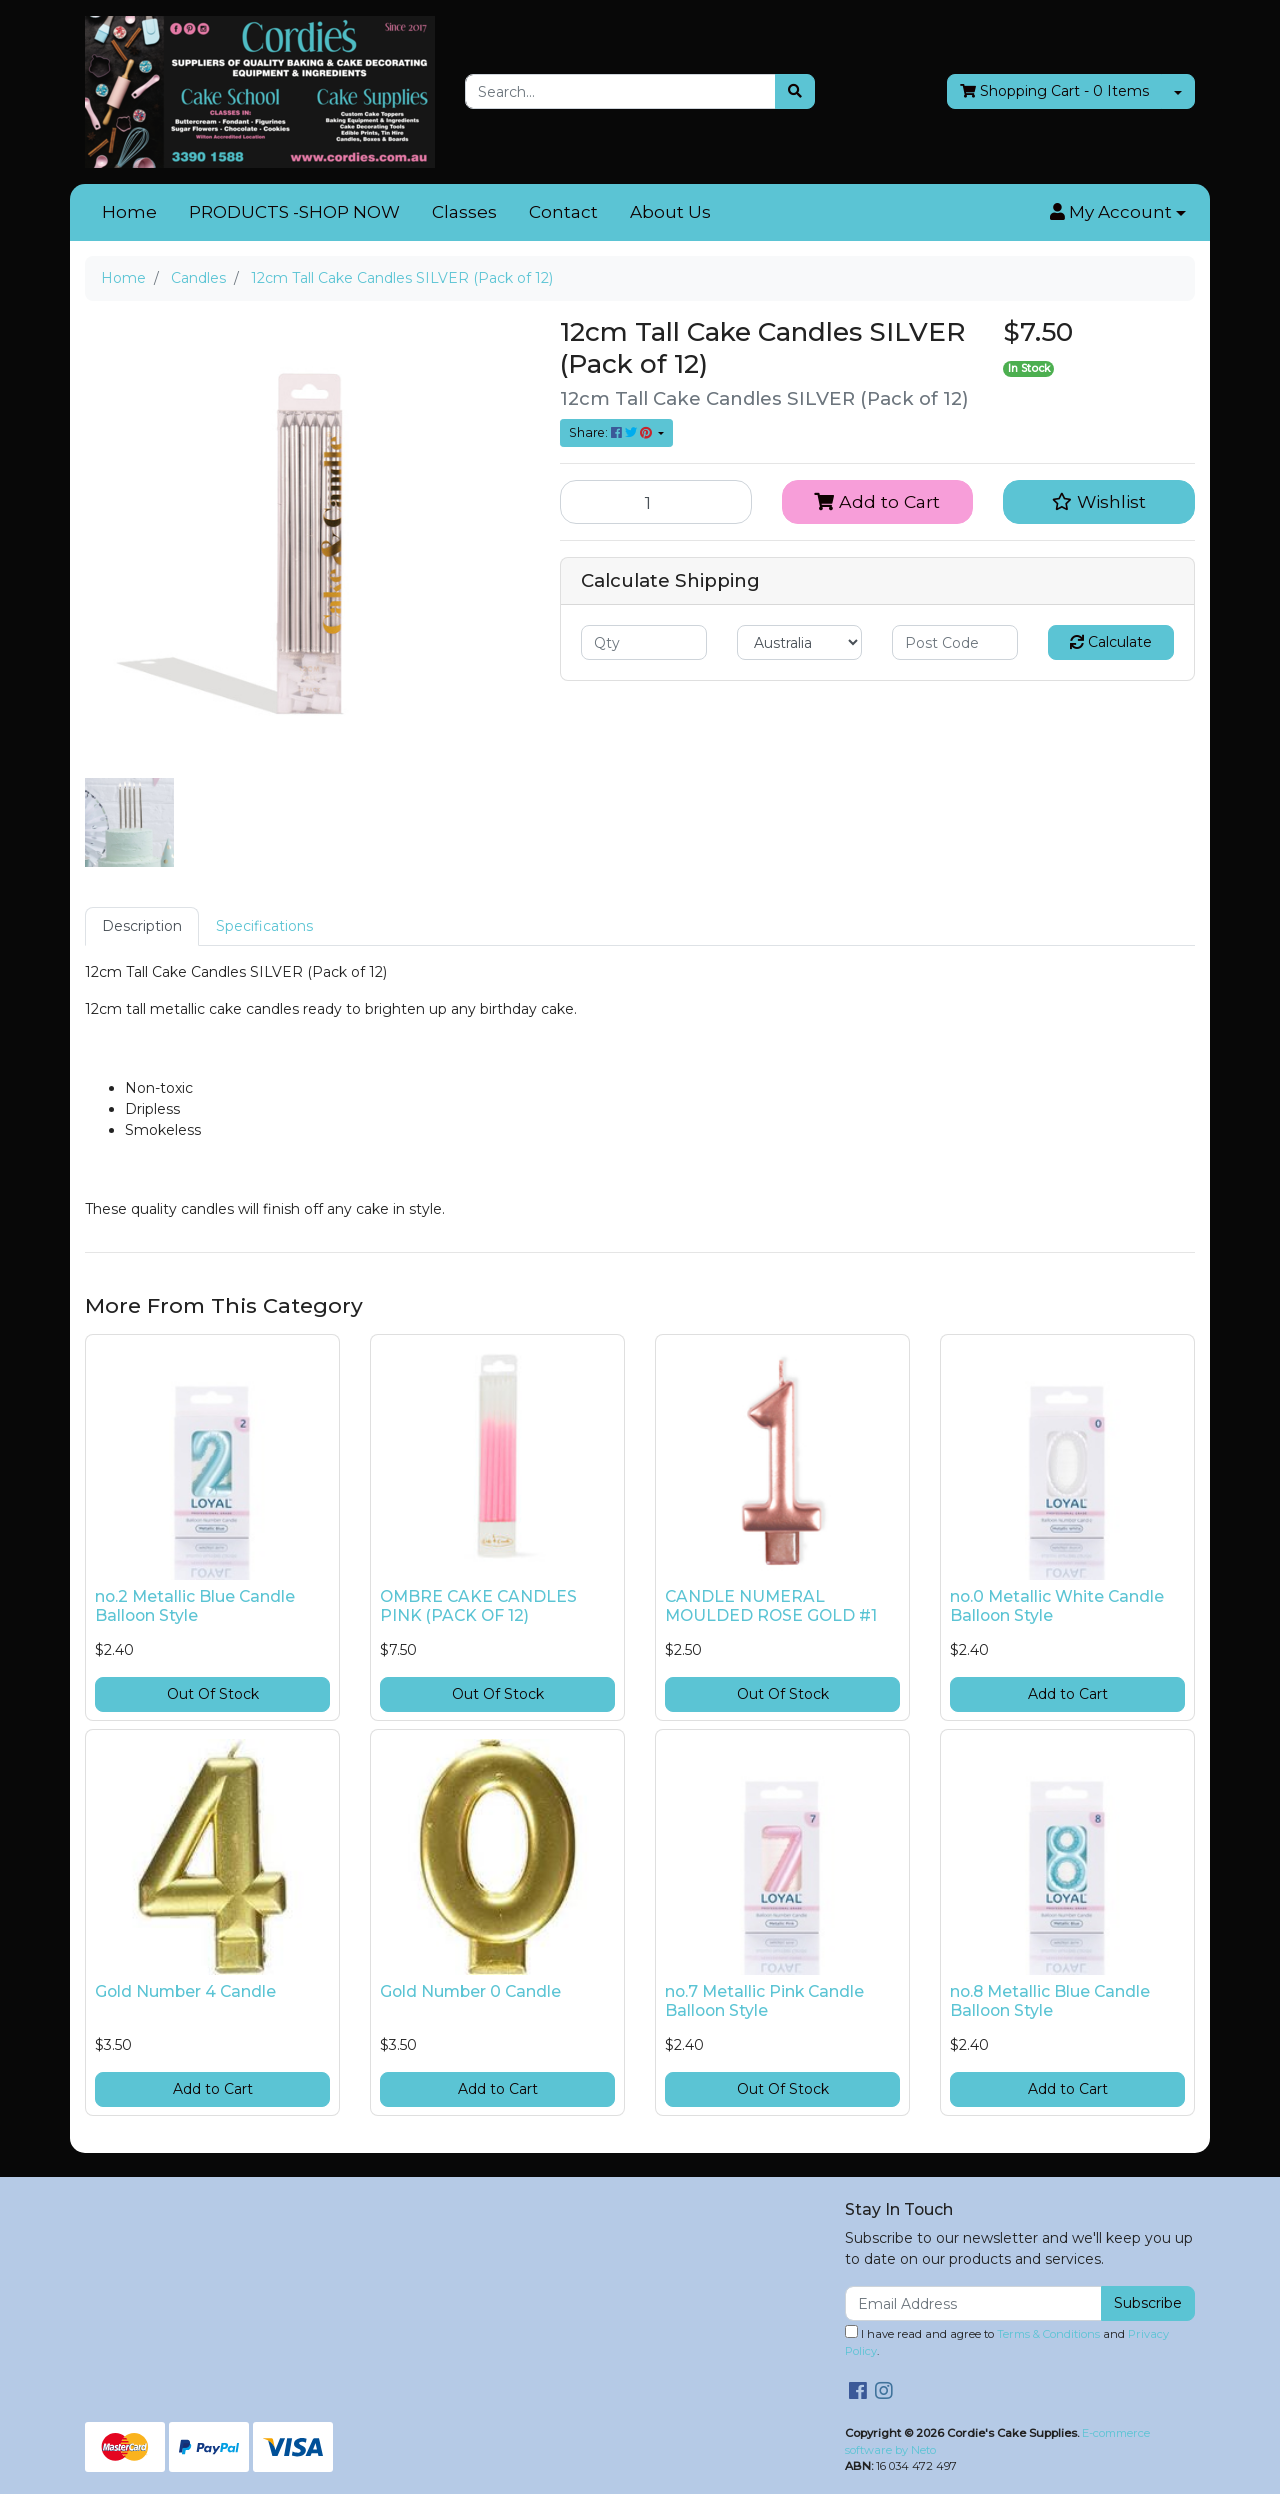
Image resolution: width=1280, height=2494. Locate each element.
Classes (464, 212)
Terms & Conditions (1048, 2334)
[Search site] (795, 91)
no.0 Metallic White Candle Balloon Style (1057, 1606)
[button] (1118, 213)
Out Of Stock (213, 1694)
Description (142, 926)
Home (129, 212)
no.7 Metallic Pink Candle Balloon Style (764, 2001)
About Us (670, 212)
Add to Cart (877, 501)
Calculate (1111, 642)
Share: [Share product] (612, 432)
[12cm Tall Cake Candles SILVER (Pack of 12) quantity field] (656, 502)
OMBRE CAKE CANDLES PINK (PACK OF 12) (478, 1606)
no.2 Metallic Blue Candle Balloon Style (195, 1606)
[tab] (142, 926)
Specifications (264, 926)
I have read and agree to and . (1007, 2341)
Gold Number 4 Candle (185, 1991)
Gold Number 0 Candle (470, 1991)
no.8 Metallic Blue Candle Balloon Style (1050, 2001)
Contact (563, 212)
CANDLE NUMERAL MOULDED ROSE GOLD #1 (771, 1606)
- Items (1054, 91)
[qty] (644, 642)
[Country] (800, 642)
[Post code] (955, 642)
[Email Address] (973, 2303)
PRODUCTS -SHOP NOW (294, 212)
